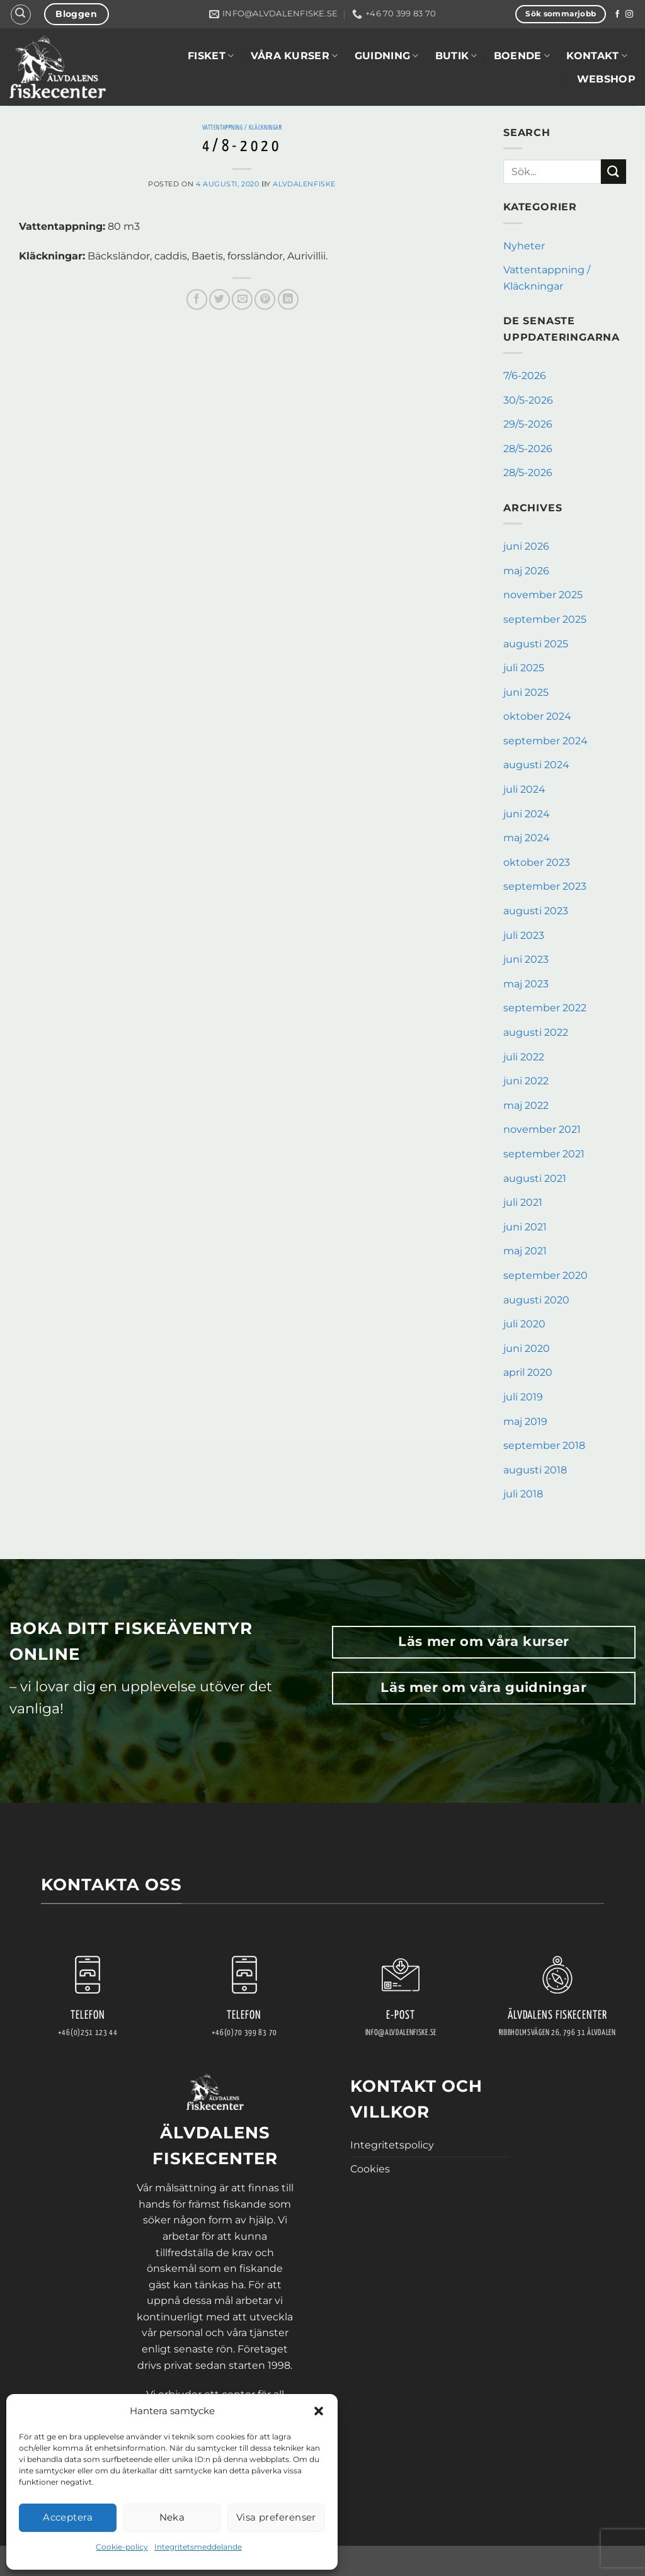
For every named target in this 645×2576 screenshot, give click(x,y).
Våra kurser (294, 56)
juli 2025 (523, 668)
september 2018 (544, 1445)
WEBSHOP (606, 79)
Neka (172, 2517)
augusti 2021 (534, 1178)
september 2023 (544, 886)
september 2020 (545, 1275)
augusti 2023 (535, 911)
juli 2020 (524, 1324)
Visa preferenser (276, 2517)
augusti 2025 (535, 644)
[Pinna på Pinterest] (264, 299)
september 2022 (544, 1008)
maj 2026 (526, 571)
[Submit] (613, 171)
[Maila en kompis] (242, 299)
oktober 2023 (536, 862)
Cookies (370, 2169)
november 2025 (543, 595)
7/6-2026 (524, 376)
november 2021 (542, 1129)
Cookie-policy (122, 2546)
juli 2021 (522, 1202)
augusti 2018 (535, 1470)
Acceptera (68, 2517)
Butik (456, 56)
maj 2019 (525, 1421)
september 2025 (544, 619)
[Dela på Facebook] (196, 299)
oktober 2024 (537, 716)
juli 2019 (523, 1397)
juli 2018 (523, 1494)
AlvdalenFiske (304, 183)
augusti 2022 (535, 1032)
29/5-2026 (527, 424)
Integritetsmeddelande (198, 2546)
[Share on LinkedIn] (288, 299)
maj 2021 (525, 1251)
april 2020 (527, 1372)
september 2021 (544, 1154)
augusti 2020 (536, 1300)
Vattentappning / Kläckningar (242, 128)
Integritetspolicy (392, 2145)
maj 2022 (526, 1105)
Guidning (387, 56)
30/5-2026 (528, 400)
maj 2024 (526, 838)
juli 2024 (524, 789)
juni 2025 (526, 692)
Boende (522, 56)
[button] (318, 2411)
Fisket (211, 56)
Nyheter (524, 246)
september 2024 (545, 741)
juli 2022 (523, 1057)
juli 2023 (523, 935)
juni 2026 (526, 546)
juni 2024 (526, 814)
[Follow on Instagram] (629, 14)
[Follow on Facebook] (617, 14)
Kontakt (596, 56)
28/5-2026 (527, 449)
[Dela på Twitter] (219, 299)
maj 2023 (526, 984)
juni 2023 (526, 959)
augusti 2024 (536, 765)
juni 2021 (525, 1227)
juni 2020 (526, 1348)
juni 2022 (526, 1081)
